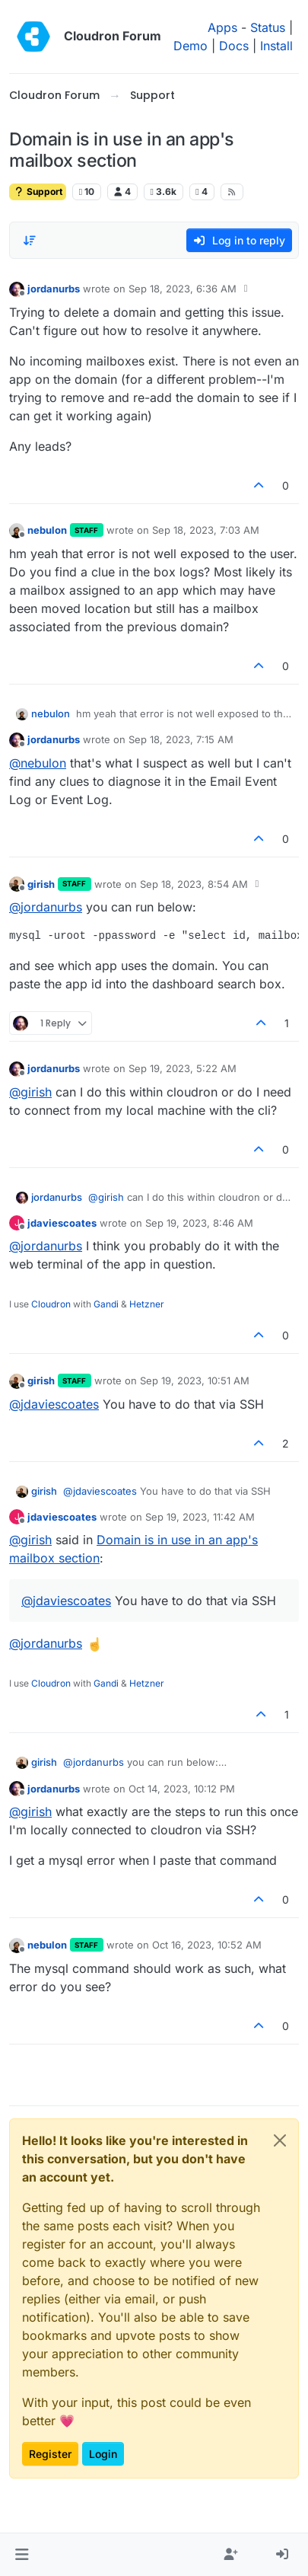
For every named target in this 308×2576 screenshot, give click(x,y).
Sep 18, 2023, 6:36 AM (183, 288)
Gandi (106, 1304)
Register (50, 2453)
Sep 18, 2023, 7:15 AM (181, 739)
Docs (234, 45)
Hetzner (146, 1304)
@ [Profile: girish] (30, 1092)
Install (276, 45)
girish (41, 884)
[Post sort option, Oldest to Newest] (29, 240)
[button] (21, 2554)
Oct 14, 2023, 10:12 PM (182, 1789)
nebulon (47, 530)
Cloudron (51, 1304)
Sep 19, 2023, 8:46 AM (199, 1223)
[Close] (280, 2140)
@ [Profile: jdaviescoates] (54, 1404)
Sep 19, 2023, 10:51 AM (194, 1380)
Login (103, 2453)
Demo (190, 45)
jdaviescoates (62, 1223)
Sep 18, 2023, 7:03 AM (205, 530)
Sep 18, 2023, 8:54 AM (194, 884)
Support (37, 191)
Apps (222, 27)
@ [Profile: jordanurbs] (45, 907)
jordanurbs (53, 288)
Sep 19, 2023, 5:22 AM (183, 1068)
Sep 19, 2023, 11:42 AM (200, 1517)
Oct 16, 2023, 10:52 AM (207, 1945)
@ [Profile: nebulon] (37, 763)
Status (267, 27)
